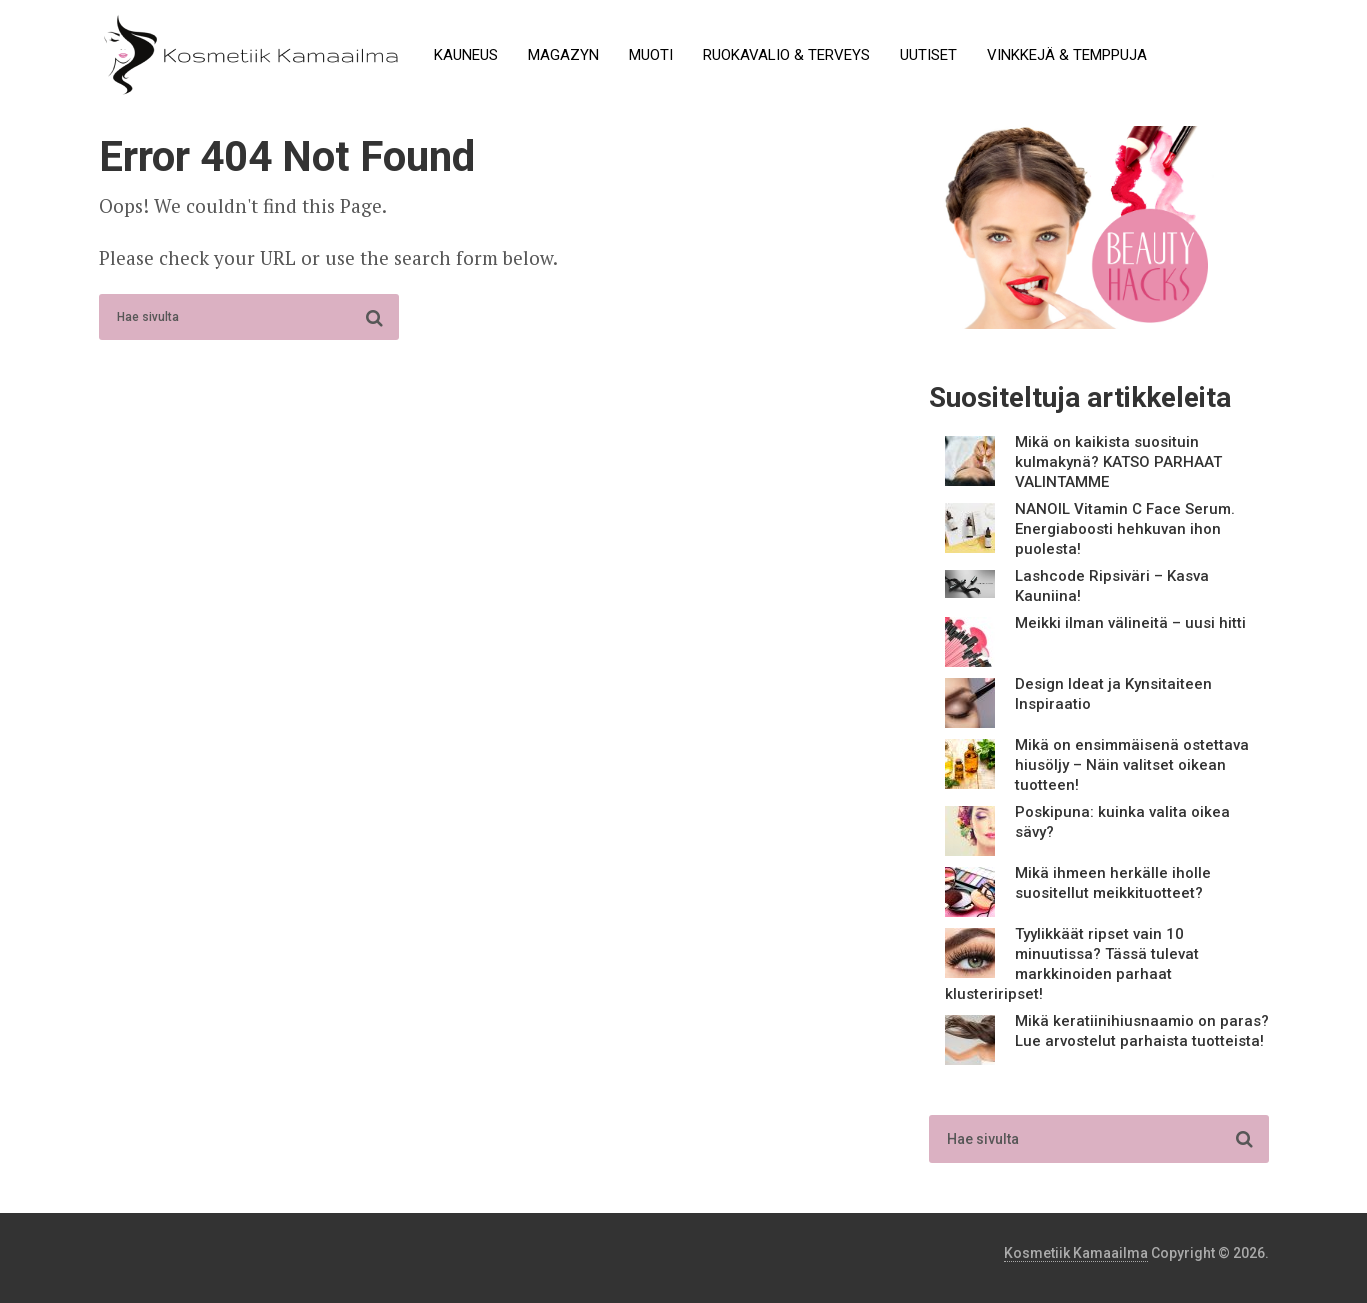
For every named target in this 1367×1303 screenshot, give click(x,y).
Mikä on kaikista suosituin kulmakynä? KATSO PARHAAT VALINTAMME (1118, 462)
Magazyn (563, 55)
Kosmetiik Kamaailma (1076, 1253)
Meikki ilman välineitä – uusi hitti (1130, 623)
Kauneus (466, 55)
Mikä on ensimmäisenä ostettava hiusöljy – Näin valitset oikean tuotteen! (1132, 765)
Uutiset (928, 55)
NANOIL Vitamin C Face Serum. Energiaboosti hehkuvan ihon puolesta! (1125, 529)
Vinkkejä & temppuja (1067, 55)
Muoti (651, 55)
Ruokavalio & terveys (786, 55)
